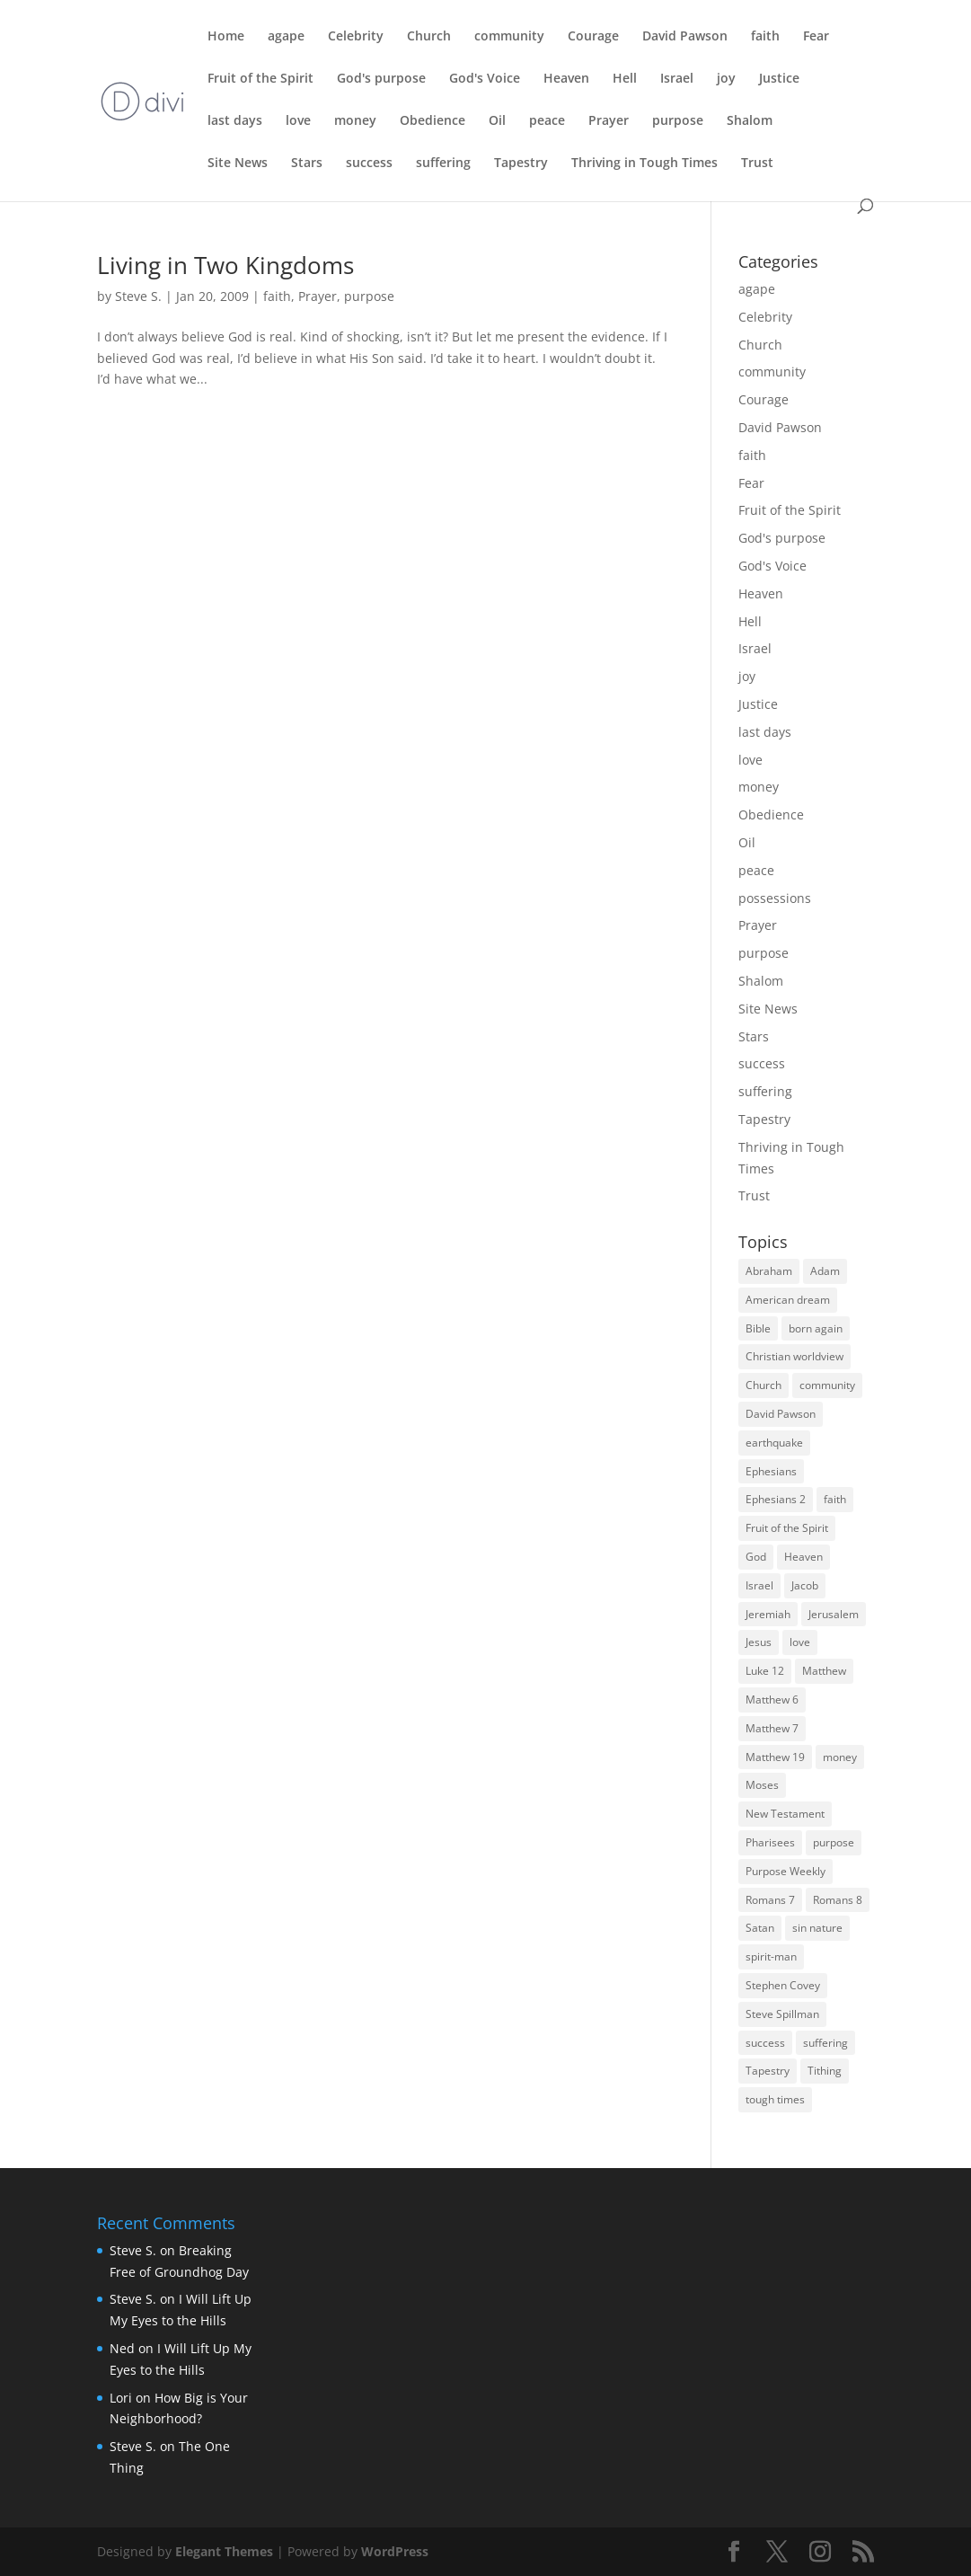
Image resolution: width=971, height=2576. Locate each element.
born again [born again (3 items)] (816, 1328)
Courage (593, 37)
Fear (816, 37)
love (298, 121)
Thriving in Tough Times (644, 163)
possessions (774, 898)
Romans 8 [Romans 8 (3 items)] (837, 1900)
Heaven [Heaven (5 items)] (803, 1556)
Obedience (432, 121)
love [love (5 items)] (800, 1642)
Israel (676, 79)
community (509, 37)
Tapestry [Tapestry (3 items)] (768, 2070)
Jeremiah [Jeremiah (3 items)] (768, 1614)
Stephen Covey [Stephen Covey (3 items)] (783, 1985)
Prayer (608, 121)
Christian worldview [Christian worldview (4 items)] (794, 1356)
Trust (757, 163)
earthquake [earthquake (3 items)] (774, 1442)
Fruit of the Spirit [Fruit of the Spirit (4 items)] (787, 1528)
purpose (677, 121)
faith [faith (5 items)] (835, 1499)
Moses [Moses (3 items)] (762, 1785)
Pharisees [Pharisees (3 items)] (770, 1842)
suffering (443, 163)
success (369, 163)
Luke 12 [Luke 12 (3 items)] (765, 1670)
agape (286, 37)
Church (429, 37)
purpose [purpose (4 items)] (833, 1842)
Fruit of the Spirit (260, 79)
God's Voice (484, 79)
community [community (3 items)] (827, 1385)
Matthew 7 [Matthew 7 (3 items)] (772, 1728)
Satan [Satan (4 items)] (760, 1927)
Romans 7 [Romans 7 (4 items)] (770, 1900)
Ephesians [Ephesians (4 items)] (771, 1471)
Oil (497, 121)
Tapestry (521, 163)
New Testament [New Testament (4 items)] (785, 1813)
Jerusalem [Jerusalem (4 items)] (833, 1614)
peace (547, 121)
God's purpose (381, 79)
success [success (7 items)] (765, 2042)
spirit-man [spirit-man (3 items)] (771, 1956)
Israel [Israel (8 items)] (759, 1585)
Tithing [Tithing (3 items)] (825, 2070)
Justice (779, 79)
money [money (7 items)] (840, 1757)
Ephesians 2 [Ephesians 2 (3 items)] (776, 1499)
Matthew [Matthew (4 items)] (824, 1670)
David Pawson (685, 37)
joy (726, 79)
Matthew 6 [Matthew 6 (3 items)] (772, 1699)
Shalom (749, 121)
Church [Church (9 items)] (763, 1385)
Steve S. (138, 296)
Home (225, 37)
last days (234, 121)
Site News (237, 163)
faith (765, 37)
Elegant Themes (224, 2551)
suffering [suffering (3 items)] (825, 2042)
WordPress (394, 2551)
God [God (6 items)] (756, 1556)
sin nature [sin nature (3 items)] (817, 1927)
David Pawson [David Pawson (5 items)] (781, 1413)
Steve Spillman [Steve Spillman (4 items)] (782, 2014)
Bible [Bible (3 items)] (758, 1328)
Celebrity (356, 37)
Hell (625, 79)
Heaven (566, 79)
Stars (306, 163)
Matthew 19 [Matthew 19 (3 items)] (775, 1757)
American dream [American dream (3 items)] (788, 1299)
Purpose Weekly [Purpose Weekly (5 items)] (785, 1871)
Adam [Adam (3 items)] (825, 1271)
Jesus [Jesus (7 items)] (759, 1642)
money (355, 121)
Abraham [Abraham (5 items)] (769, 1271)
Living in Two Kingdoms (225, 265)
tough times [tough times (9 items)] (775, 2099)
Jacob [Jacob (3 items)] (804, 1585)
